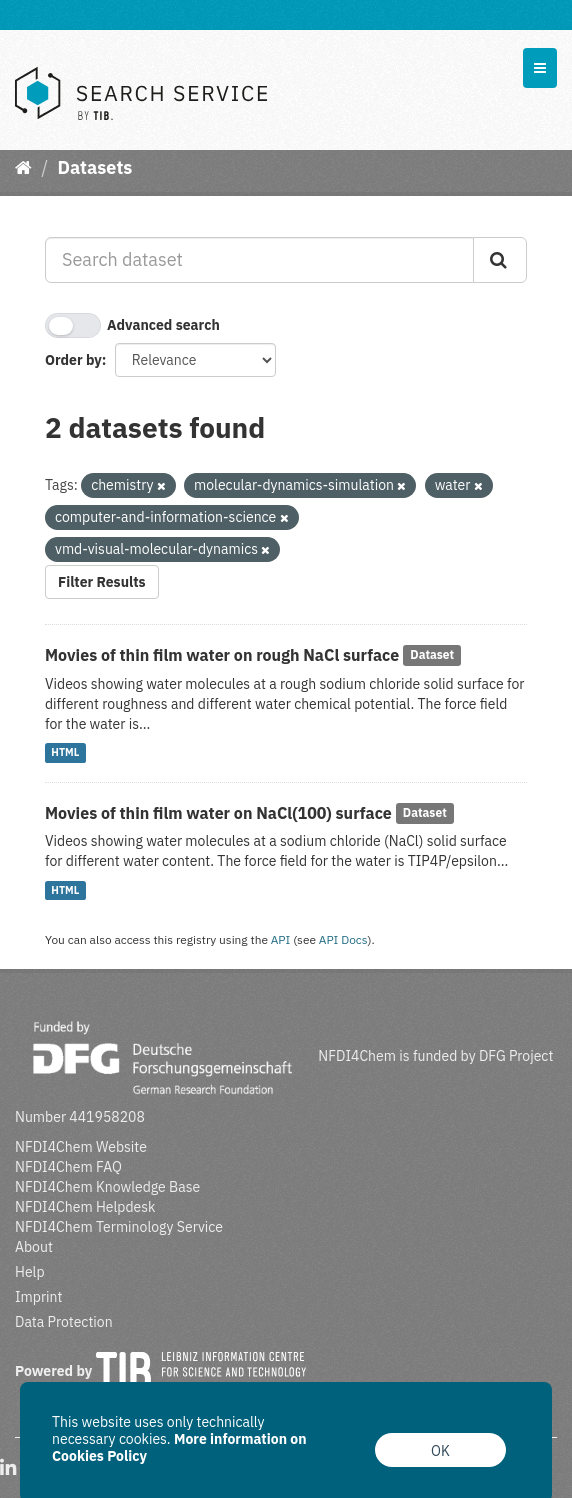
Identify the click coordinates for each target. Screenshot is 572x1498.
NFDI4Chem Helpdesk (85, 1207)
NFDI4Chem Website (81, 1147)
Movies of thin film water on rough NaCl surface (222, 655)
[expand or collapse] (540, 68)
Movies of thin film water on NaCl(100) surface (218, 813)
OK (440, 1451)
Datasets (94, 167)
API (281, 939)
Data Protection (64, 1322)
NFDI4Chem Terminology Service (119, 1227)
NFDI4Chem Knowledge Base (107, 1187)
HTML (65, 753)
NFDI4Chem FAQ (68, 1167)
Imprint (38, 1297)
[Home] (23, 167)
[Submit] (500, 260)
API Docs (343, 939)
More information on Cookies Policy (179, 1447)
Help (30, 1272)
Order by (73, 360)
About (34, 1247)
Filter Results (102, 582)
